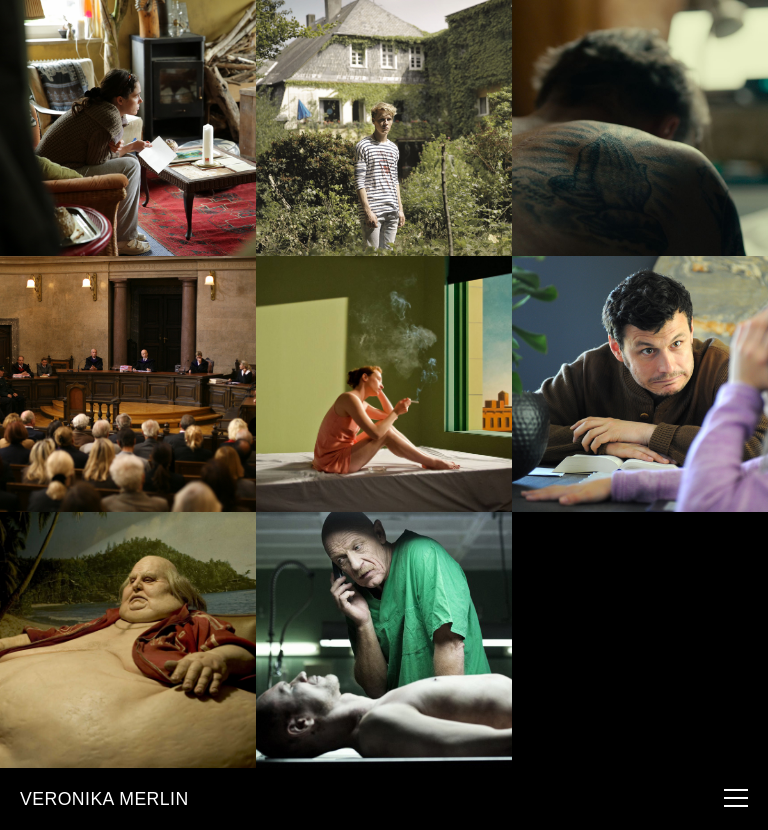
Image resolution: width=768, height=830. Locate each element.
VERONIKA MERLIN (104, 799)
